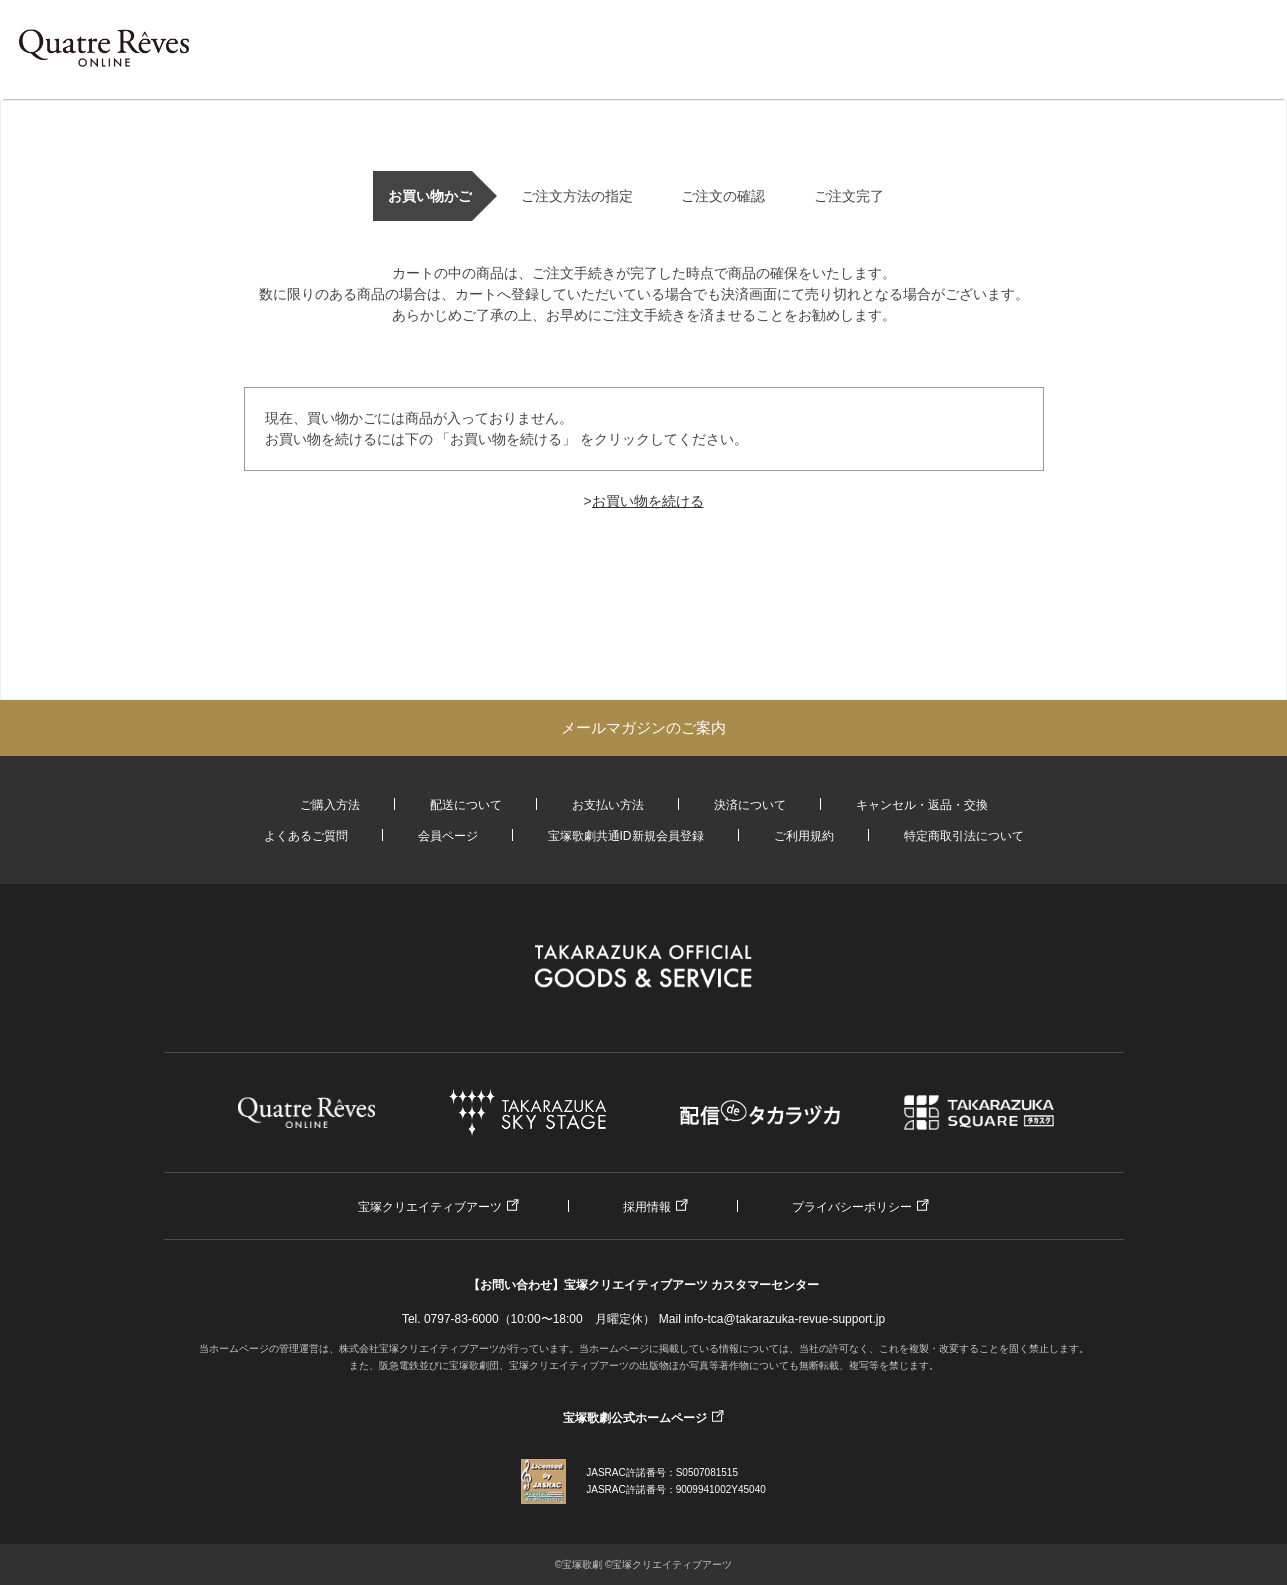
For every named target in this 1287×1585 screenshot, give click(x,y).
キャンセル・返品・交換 (922, 805)
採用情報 (647, 1207)
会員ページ (448, 836)
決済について (750, 805)
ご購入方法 (330, 805)
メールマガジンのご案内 (643, 727)
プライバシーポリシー (852, 1207)
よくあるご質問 (306, 836)
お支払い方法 (608, 805)
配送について (466, 805)
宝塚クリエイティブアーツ (430, 1207)
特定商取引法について (964, 836)
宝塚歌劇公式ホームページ (635, 1418)
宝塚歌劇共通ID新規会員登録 (626, 836)
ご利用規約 (804, 836)
